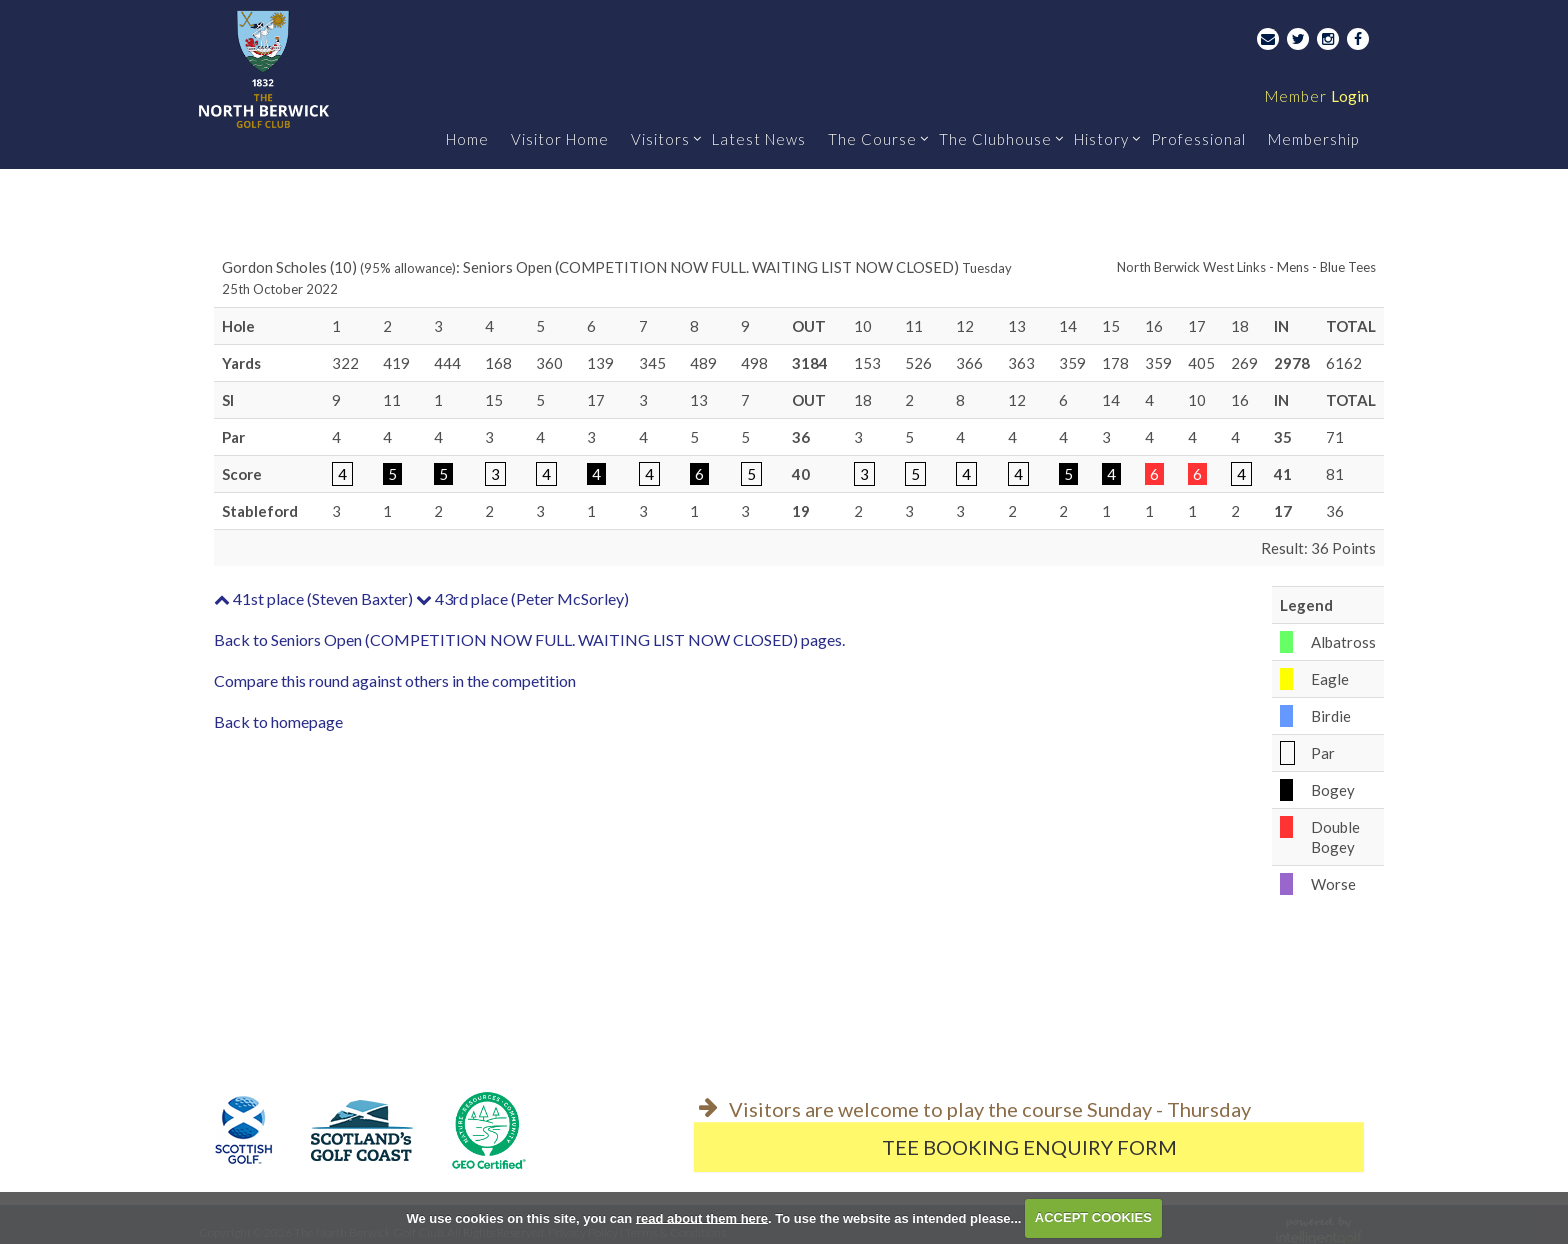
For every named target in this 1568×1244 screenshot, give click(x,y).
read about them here (702, 1217)
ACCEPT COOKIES (1093, 1217)
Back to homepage (278, 721)
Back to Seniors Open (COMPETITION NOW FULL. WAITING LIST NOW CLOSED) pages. (529, 639)
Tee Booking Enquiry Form (1029, 1147)
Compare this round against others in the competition (395, 680)
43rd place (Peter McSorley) (522, 598)
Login (1317, 96)
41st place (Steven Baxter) (313, 598)
